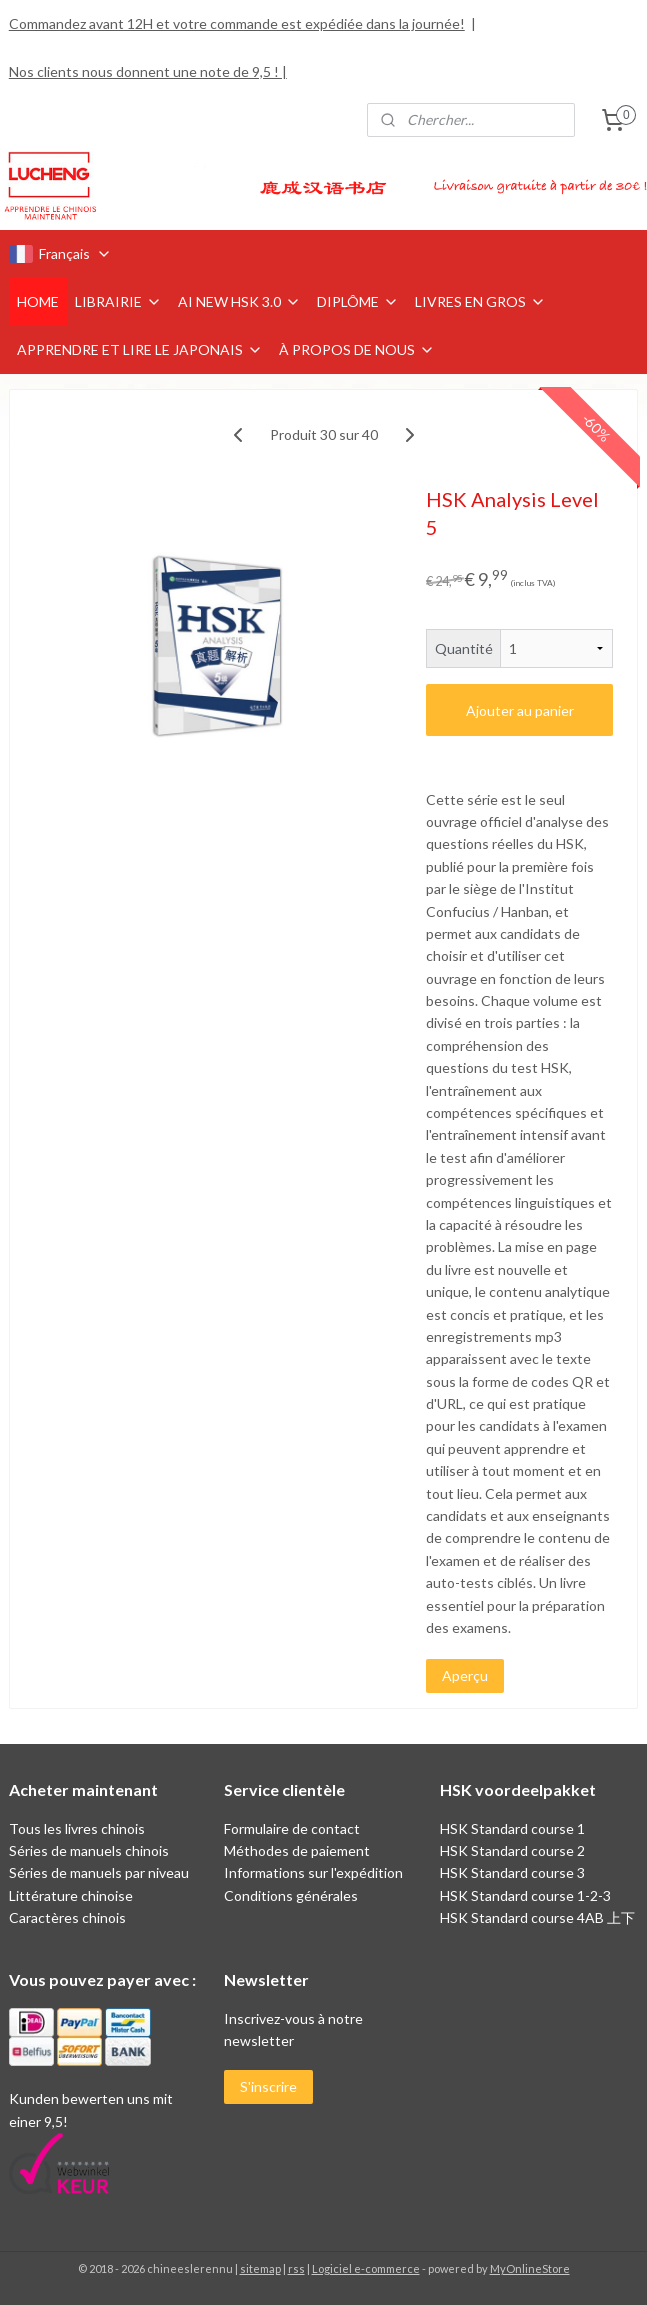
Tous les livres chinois (77, 1828)
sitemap (260, 2268)
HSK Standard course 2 (514, 1850)
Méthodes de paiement (297, 1850)
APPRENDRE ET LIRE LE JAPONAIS (140, 349)
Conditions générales (291, 1895)
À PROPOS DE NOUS (357, 349)
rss (296, 2268)
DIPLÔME (358, 301)
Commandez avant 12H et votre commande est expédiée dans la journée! (237, 23)
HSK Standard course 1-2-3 (525, 1895)
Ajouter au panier (520, 709)
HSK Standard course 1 (514, 1828)
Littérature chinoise (71, 1895)
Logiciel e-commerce (366, 2268)
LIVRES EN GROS (480, 301)
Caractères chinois (67, 1917)
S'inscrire (268, 2086)
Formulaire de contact (292, 1828)
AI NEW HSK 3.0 (239, 301)
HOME (38, 301)
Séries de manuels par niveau (99, 1872)
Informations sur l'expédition (313, 1872)
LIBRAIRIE (118, 301)
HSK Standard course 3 (512, 1872)
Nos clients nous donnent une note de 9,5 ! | (148, 71)
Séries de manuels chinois (89, 1850)
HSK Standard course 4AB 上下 (537, 1917)
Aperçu (465, 1675)
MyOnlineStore (530, 2268)
